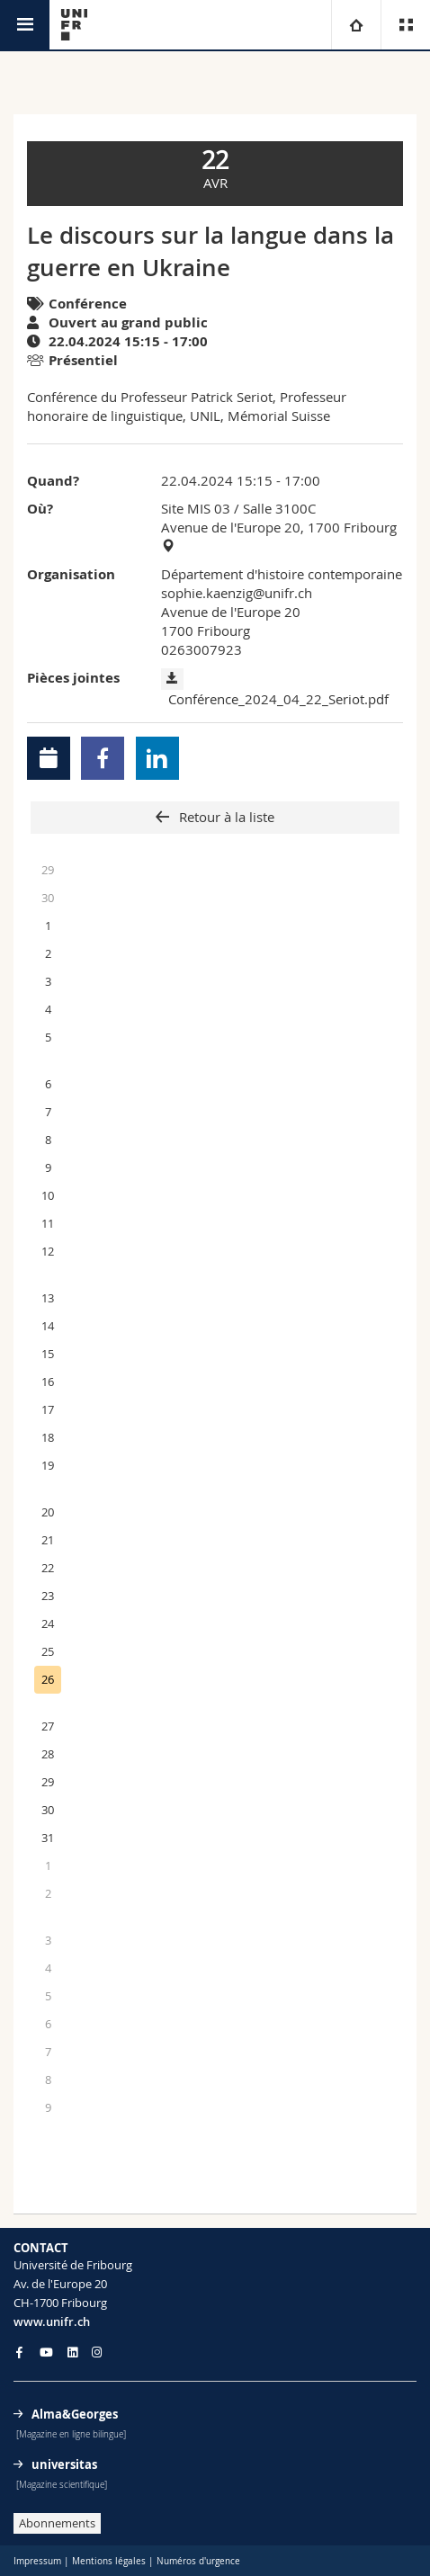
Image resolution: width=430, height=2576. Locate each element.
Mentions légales (109, 2561)
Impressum (37, 2561)
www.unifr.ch (51, 2321)
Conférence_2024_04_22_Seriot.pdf (278, 699)
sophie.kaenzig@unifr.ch (236, 593)
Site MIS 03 (195, 508)
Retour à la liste (224, 817)
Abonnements (57, 2523)
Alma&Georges (74, 2414)
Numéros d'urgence (198, 2561)
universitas (64, 2464)
